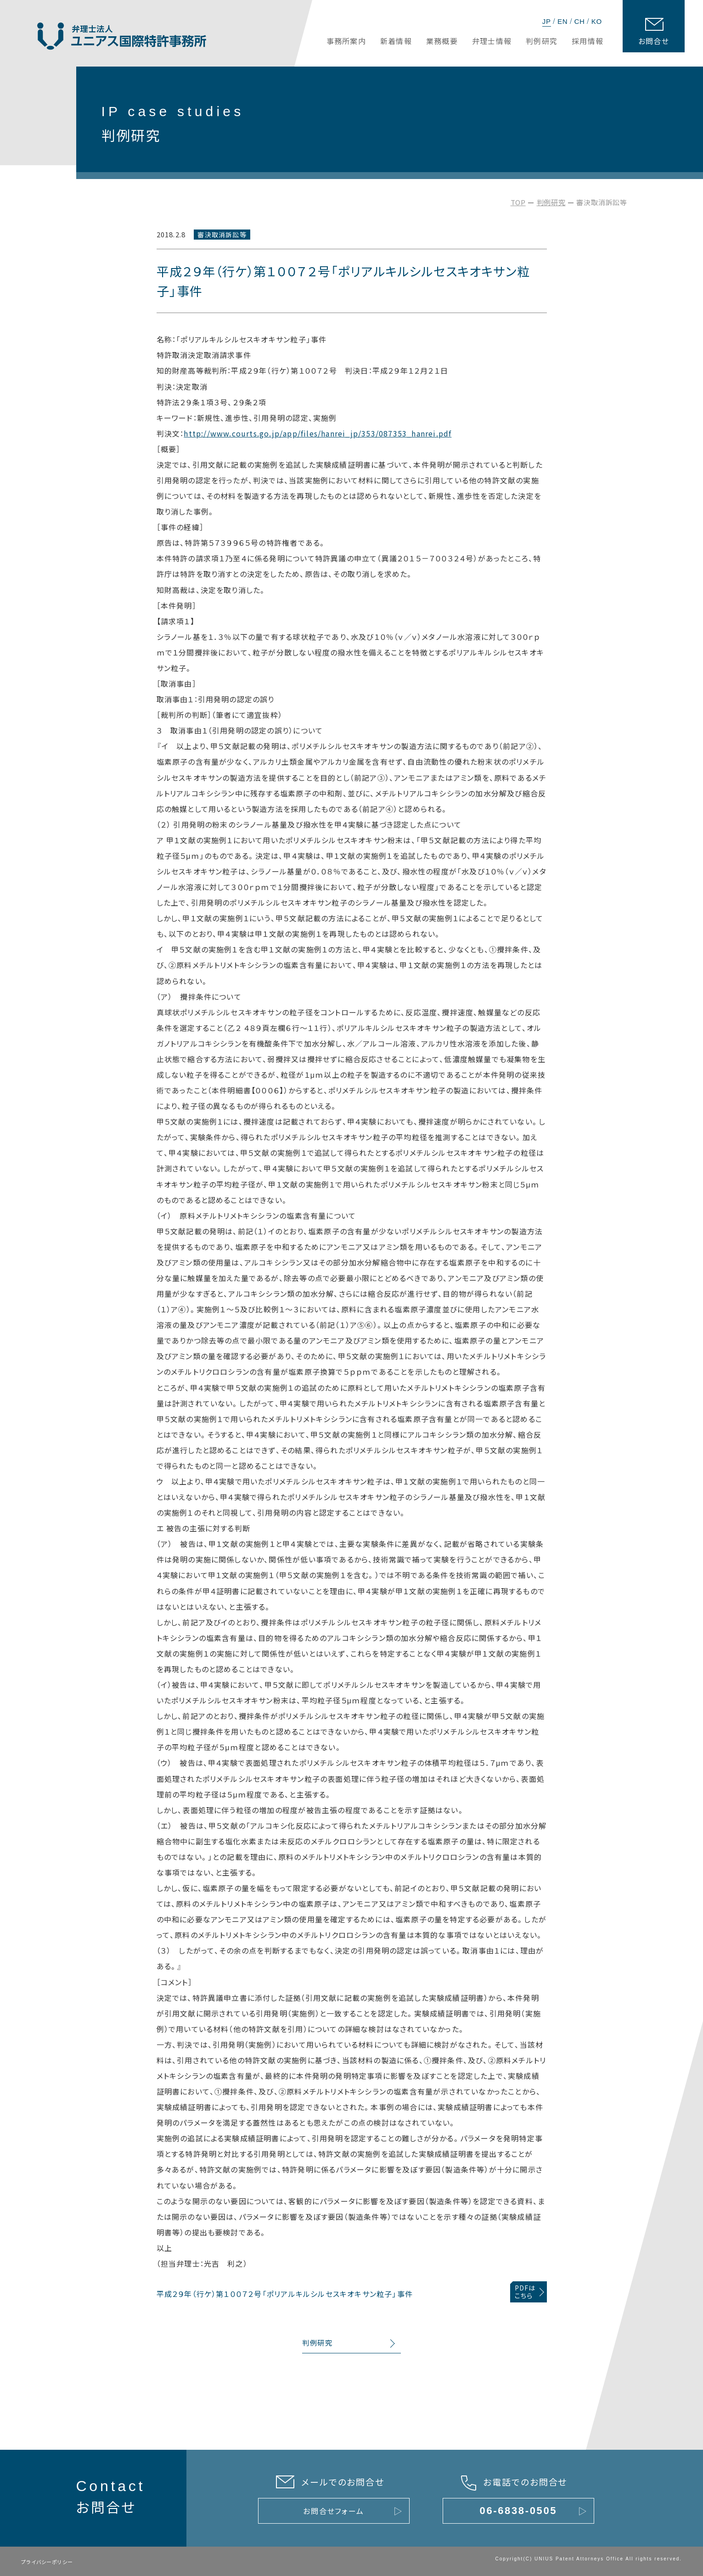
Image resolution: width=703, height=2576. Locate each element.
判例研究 (551, 202)
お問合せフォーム (333, 2510)
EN (562, 21)
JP (546, 21)
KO (596, 21)
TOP (518, 202)
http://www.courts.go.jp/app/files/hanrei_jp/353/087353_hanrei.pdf (317, 433)
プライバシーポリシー (47, 2561)
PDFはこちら (525, 2291)
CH (579, 21)
